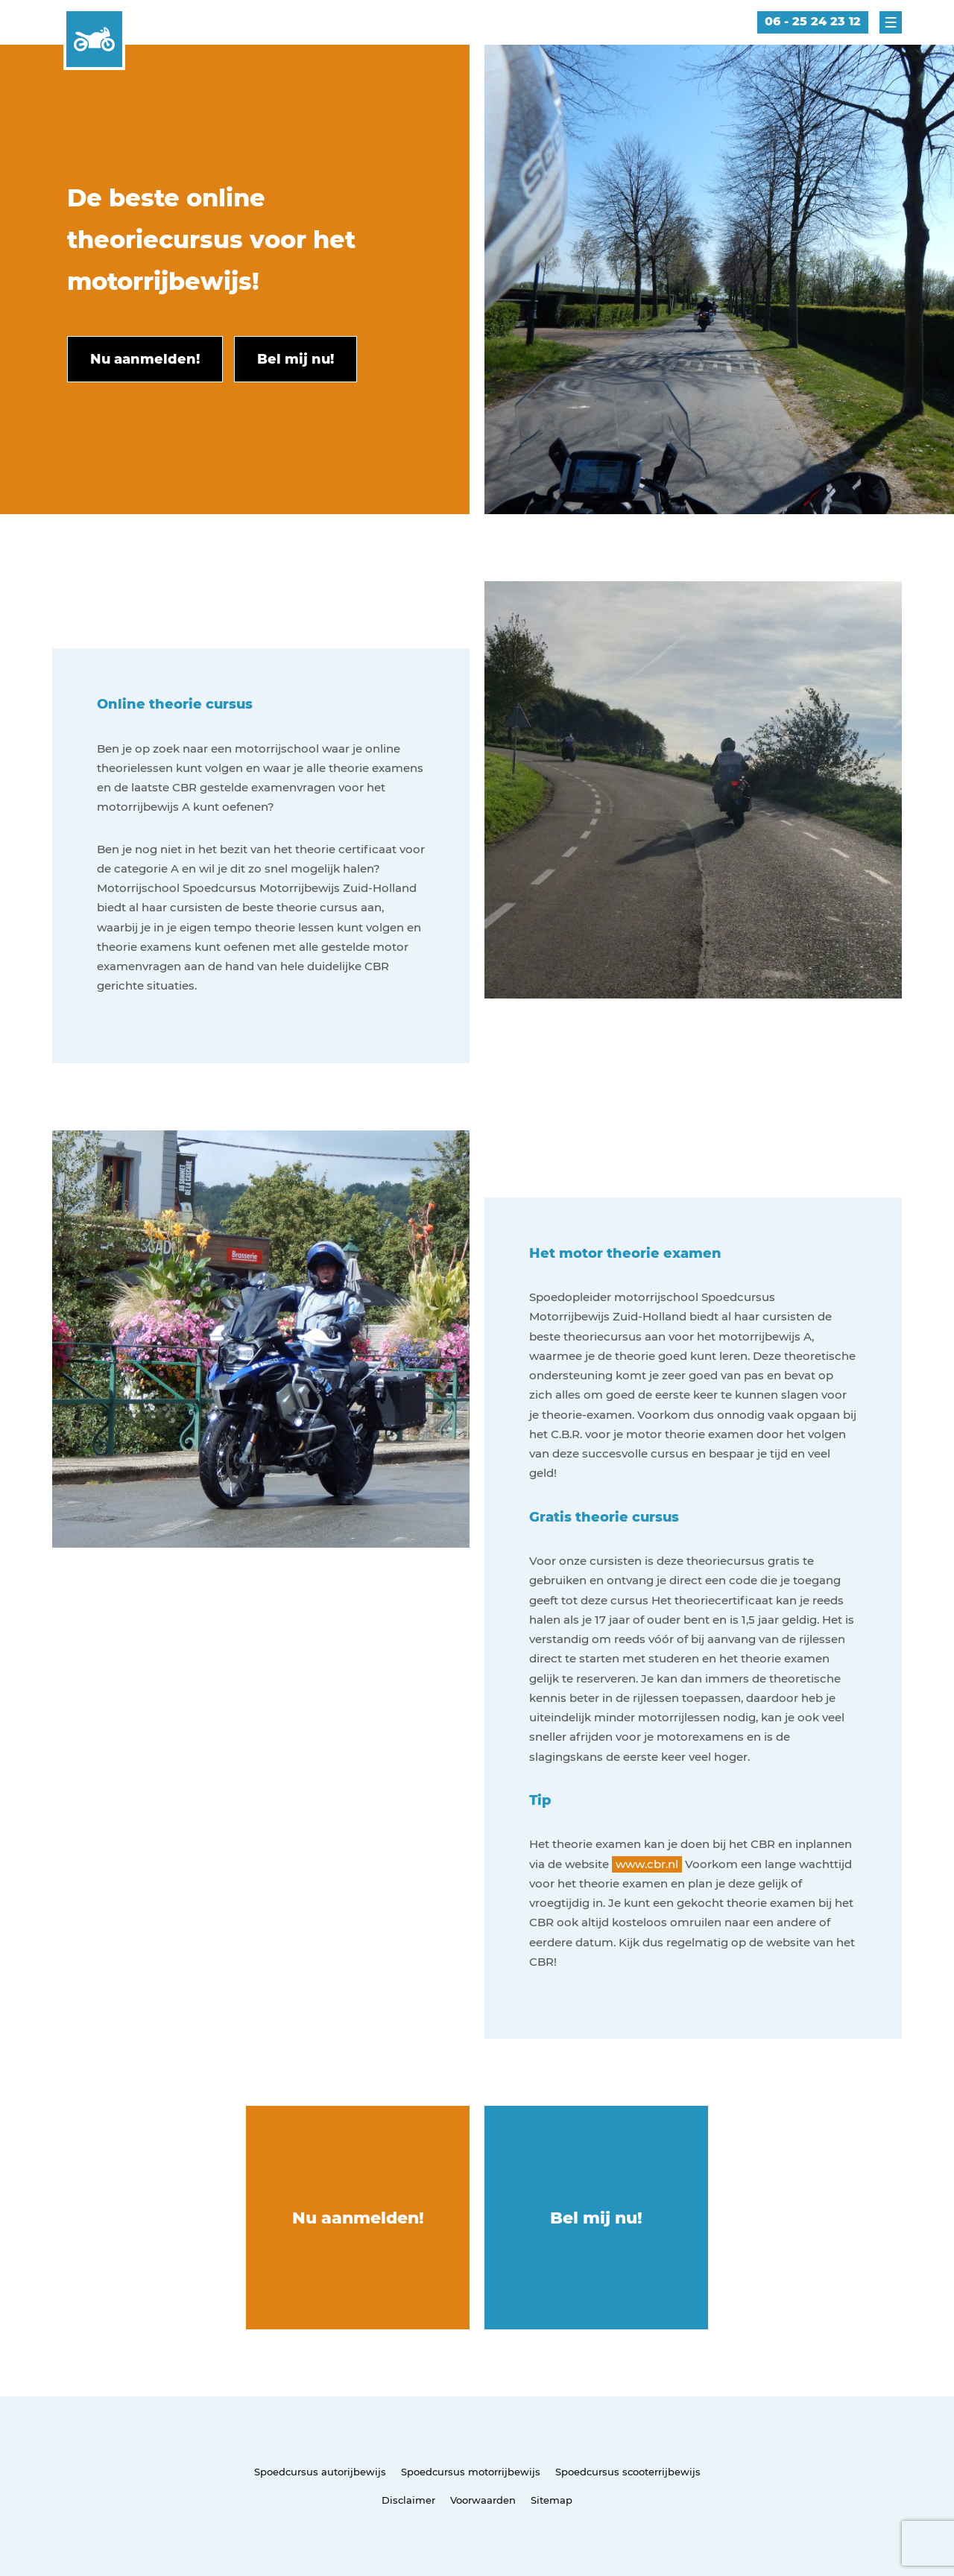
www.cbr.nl (647, 1864)
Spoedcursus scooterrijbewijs (628, 2472)
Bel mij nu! (596, 2218)
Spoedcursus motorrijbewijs (470, 2472)
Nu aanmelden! (358, 2218)
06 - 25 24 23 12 (813, 21)
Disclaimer (408, 2500)
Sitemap (551, 2500)
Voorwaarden (483, 2500)
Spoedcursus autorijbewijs (320, 2472)
